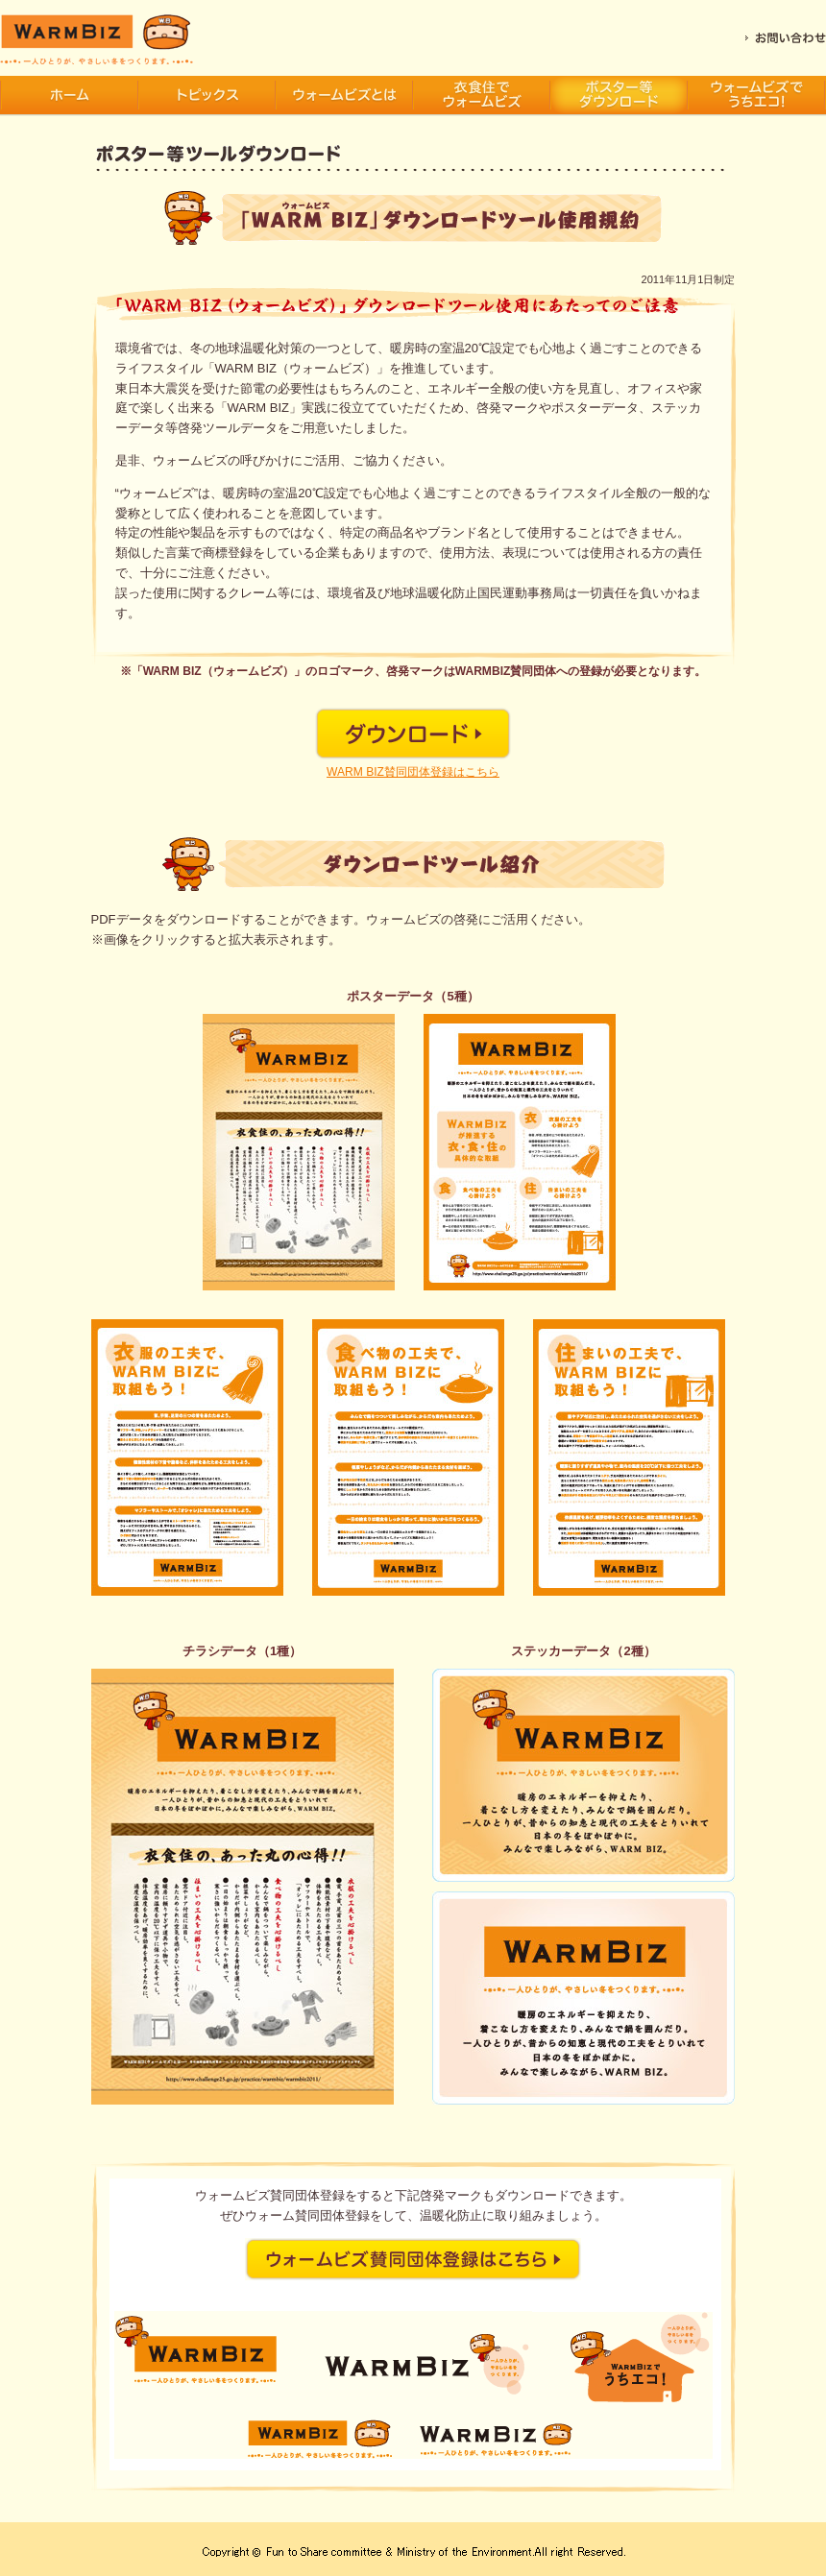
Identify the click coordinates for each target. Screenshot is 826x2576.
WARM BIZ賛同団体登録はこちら (413, 772)
